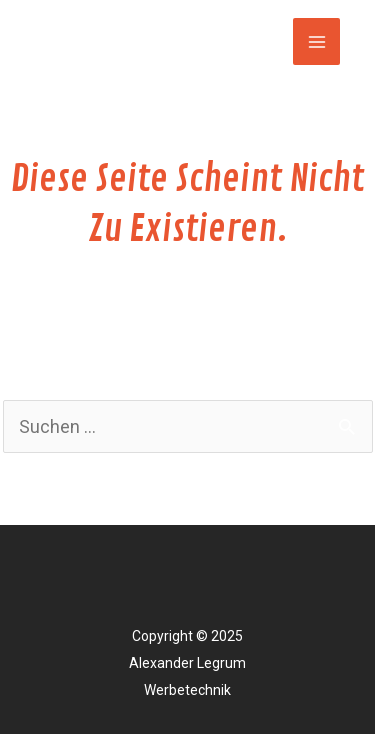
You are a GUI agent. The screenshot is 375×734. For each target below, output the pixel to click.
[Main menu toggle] (316, 41)
